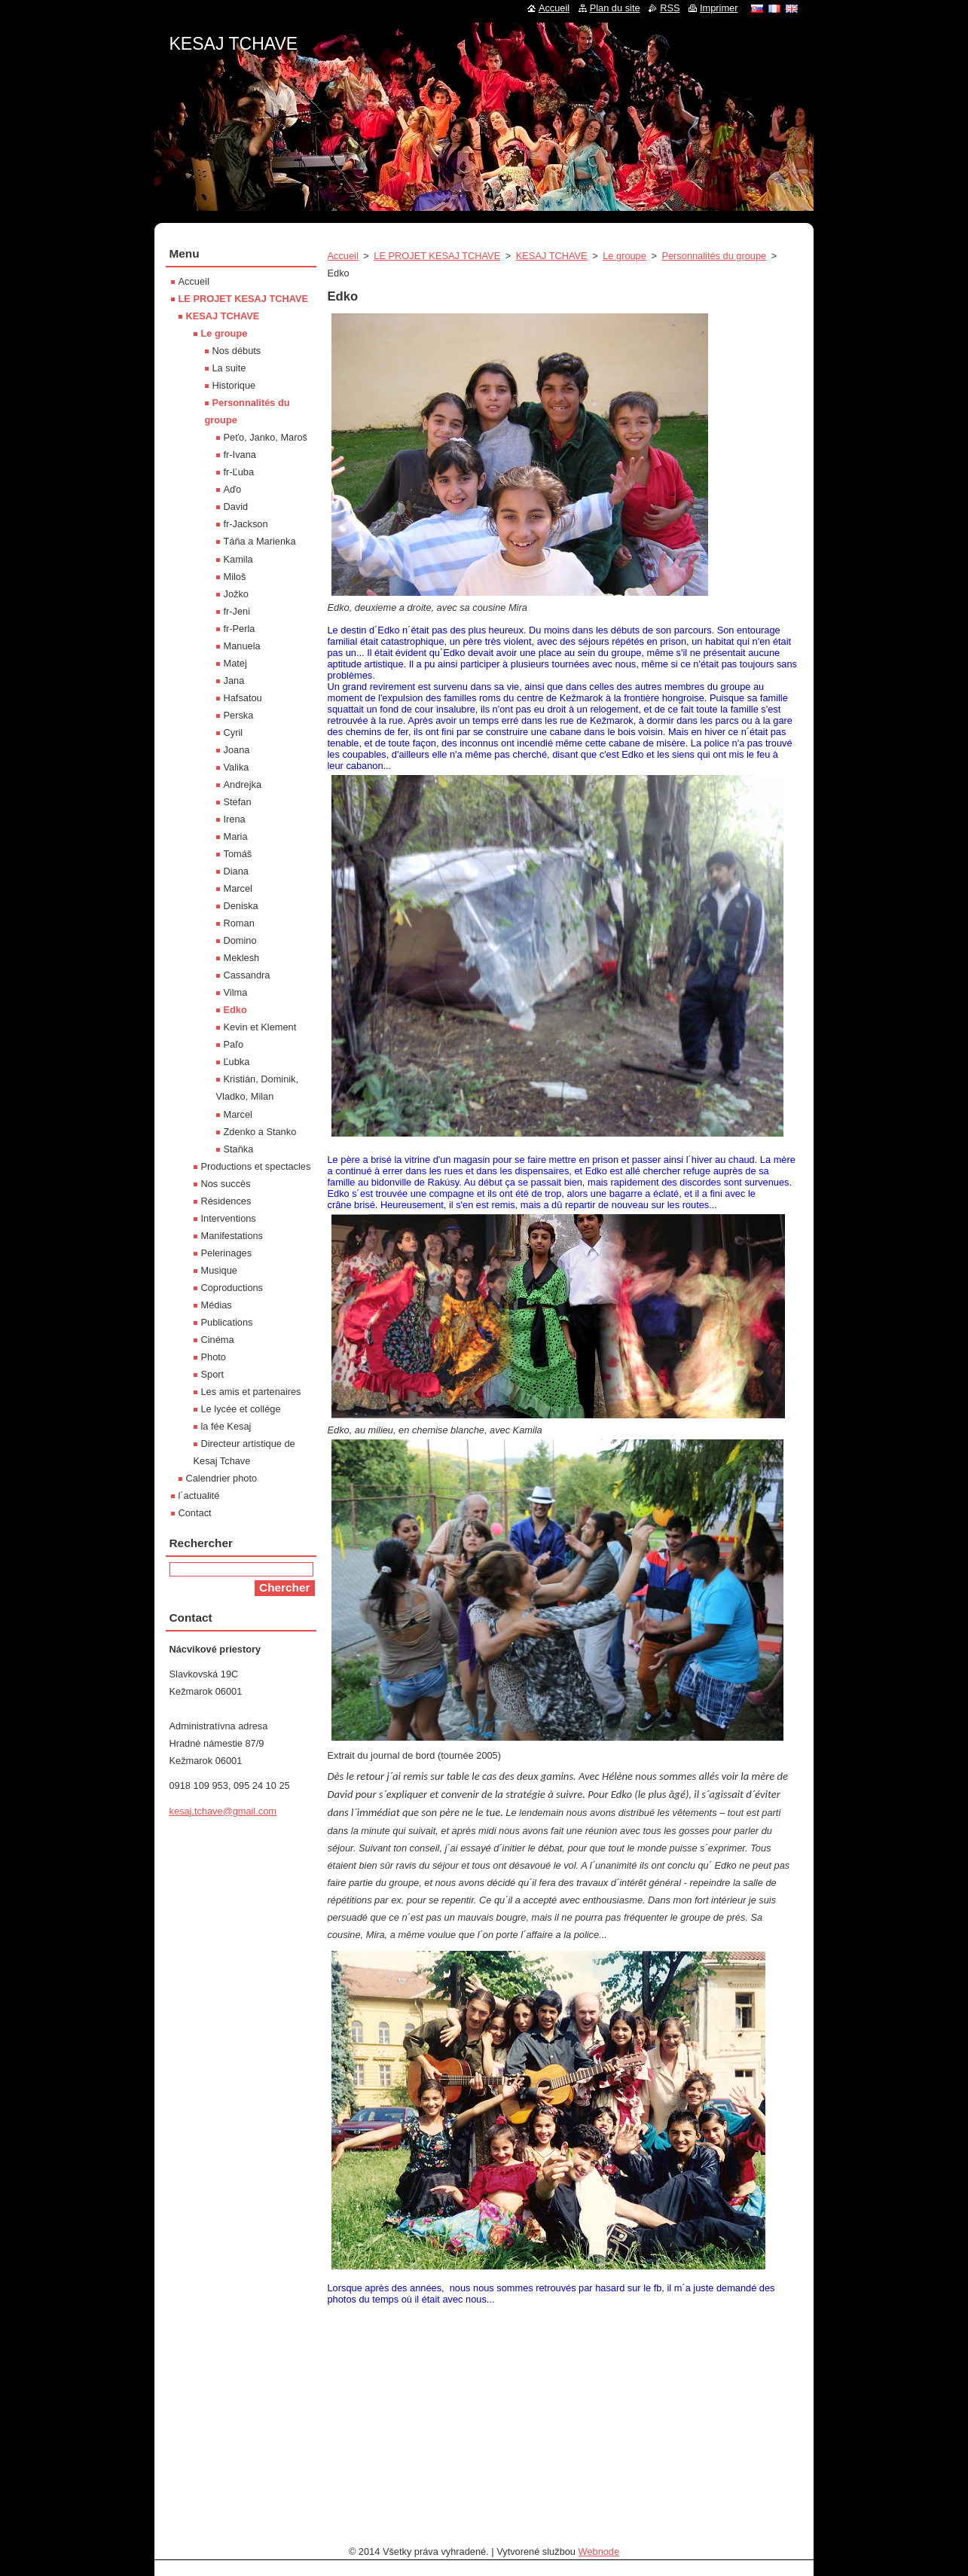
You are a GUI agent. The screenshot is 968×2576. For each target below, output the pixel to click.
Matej (235, 663)
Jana (234, 680)
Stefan (238, 801)
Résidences (226, 1201)
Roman (239, 923)
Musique (219, 1270)
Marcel (238, 888)
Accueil (343, 255)
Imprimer (718, 8)
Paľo (234, 1044)
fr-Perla (239, 628)
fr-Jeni (237, 611)
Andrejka (243, 784)
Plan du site (615, 8)
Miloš (235, 576)
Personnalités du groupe (713, 255)
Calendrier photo (222, 1478)
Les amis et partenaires (251, 1391)
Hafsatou (243, 698)
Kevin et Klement (260, 1027)
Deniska (241, 905)
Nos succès (226, 1183)
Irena (235, 819)
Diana (236, 871)
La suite (229, 368)
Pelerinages (226, 1253)
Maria (236, 836)
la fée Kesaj (226, 1426)
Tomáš (238, 853)
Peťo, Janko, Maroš (266, 437)
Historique (234, 385)
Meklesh (242, 957)
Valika (236, 767)
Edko (235, 1009)
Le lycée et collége (241, 1409)
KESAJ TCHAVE (552, 255)
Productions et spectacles (256, 1166)
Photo (213, 1357)
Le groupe (624, 255)
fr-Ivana (240, 454)
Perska (239, 715)
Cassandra (247, 975)
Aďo (233, 489)
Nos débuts (236, 350)
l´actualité (199, 1495)
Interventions (228, 1218)
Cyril (233, 732)
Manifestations (232, 1235)
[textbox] (563, 1185)
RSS (669, 8)
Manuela (242, 646)
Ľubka (237, 1061)
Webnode (599, 2551)
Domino (240, 940)
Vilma (236, 992)
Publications (227, 1322)
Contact (195, 1512)
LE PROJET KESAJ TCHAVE (437, 255)
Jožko (236, 594)
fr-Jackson (246, 524)
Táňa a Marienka (260, 541)
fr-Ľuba (239, 472)
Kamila (238, 559)
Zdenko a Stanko (260, 1131)
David (236, 506)
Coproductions (232, 1287)
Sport (212, 1374)
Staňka (239, 1149)
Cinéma (217, 1339)
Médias (216, 1305)
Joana (237, 749)
